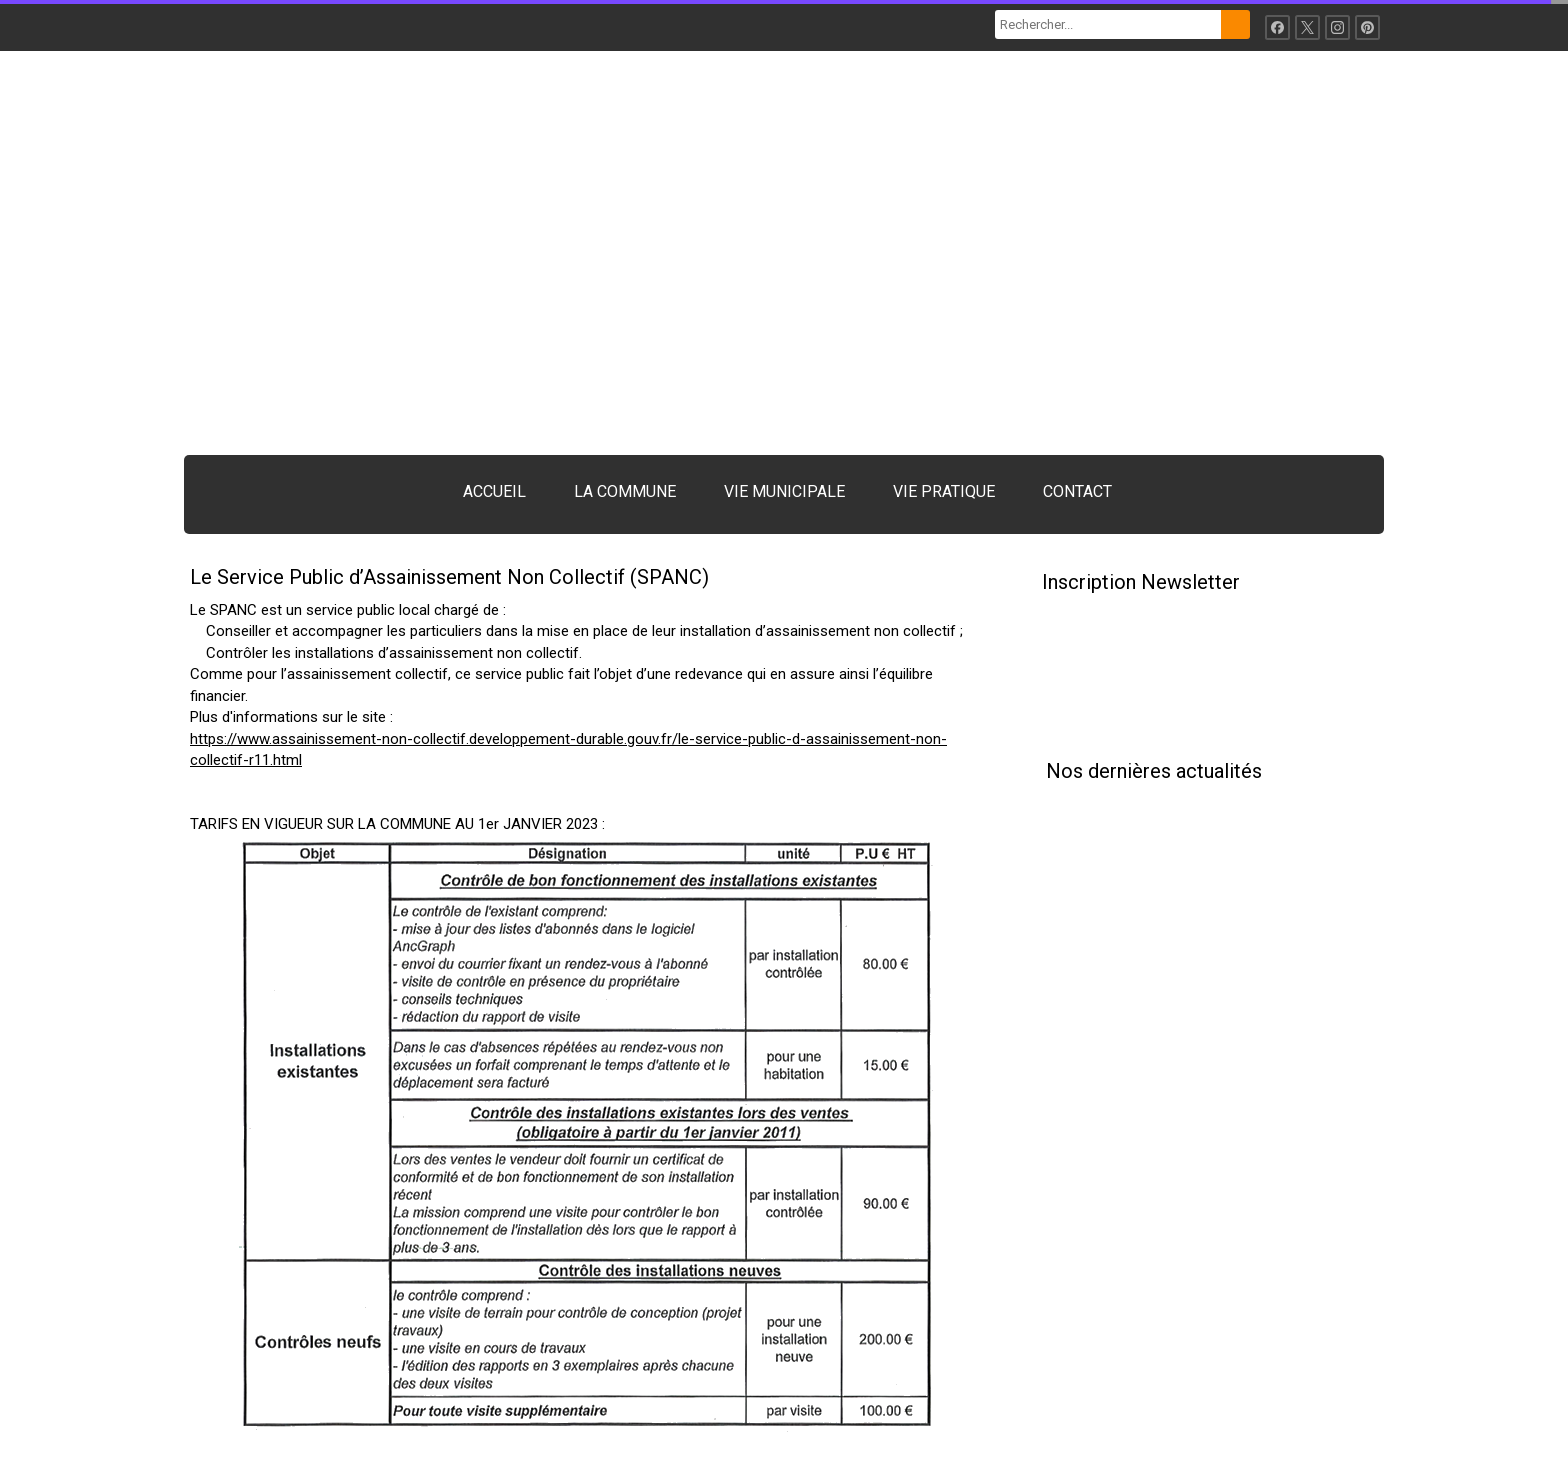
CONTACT (1077, 491)
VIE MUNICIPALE (784, 491)
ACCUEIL (494, 491)
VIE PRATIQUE (944, 491)
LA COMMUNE (625, 491)
